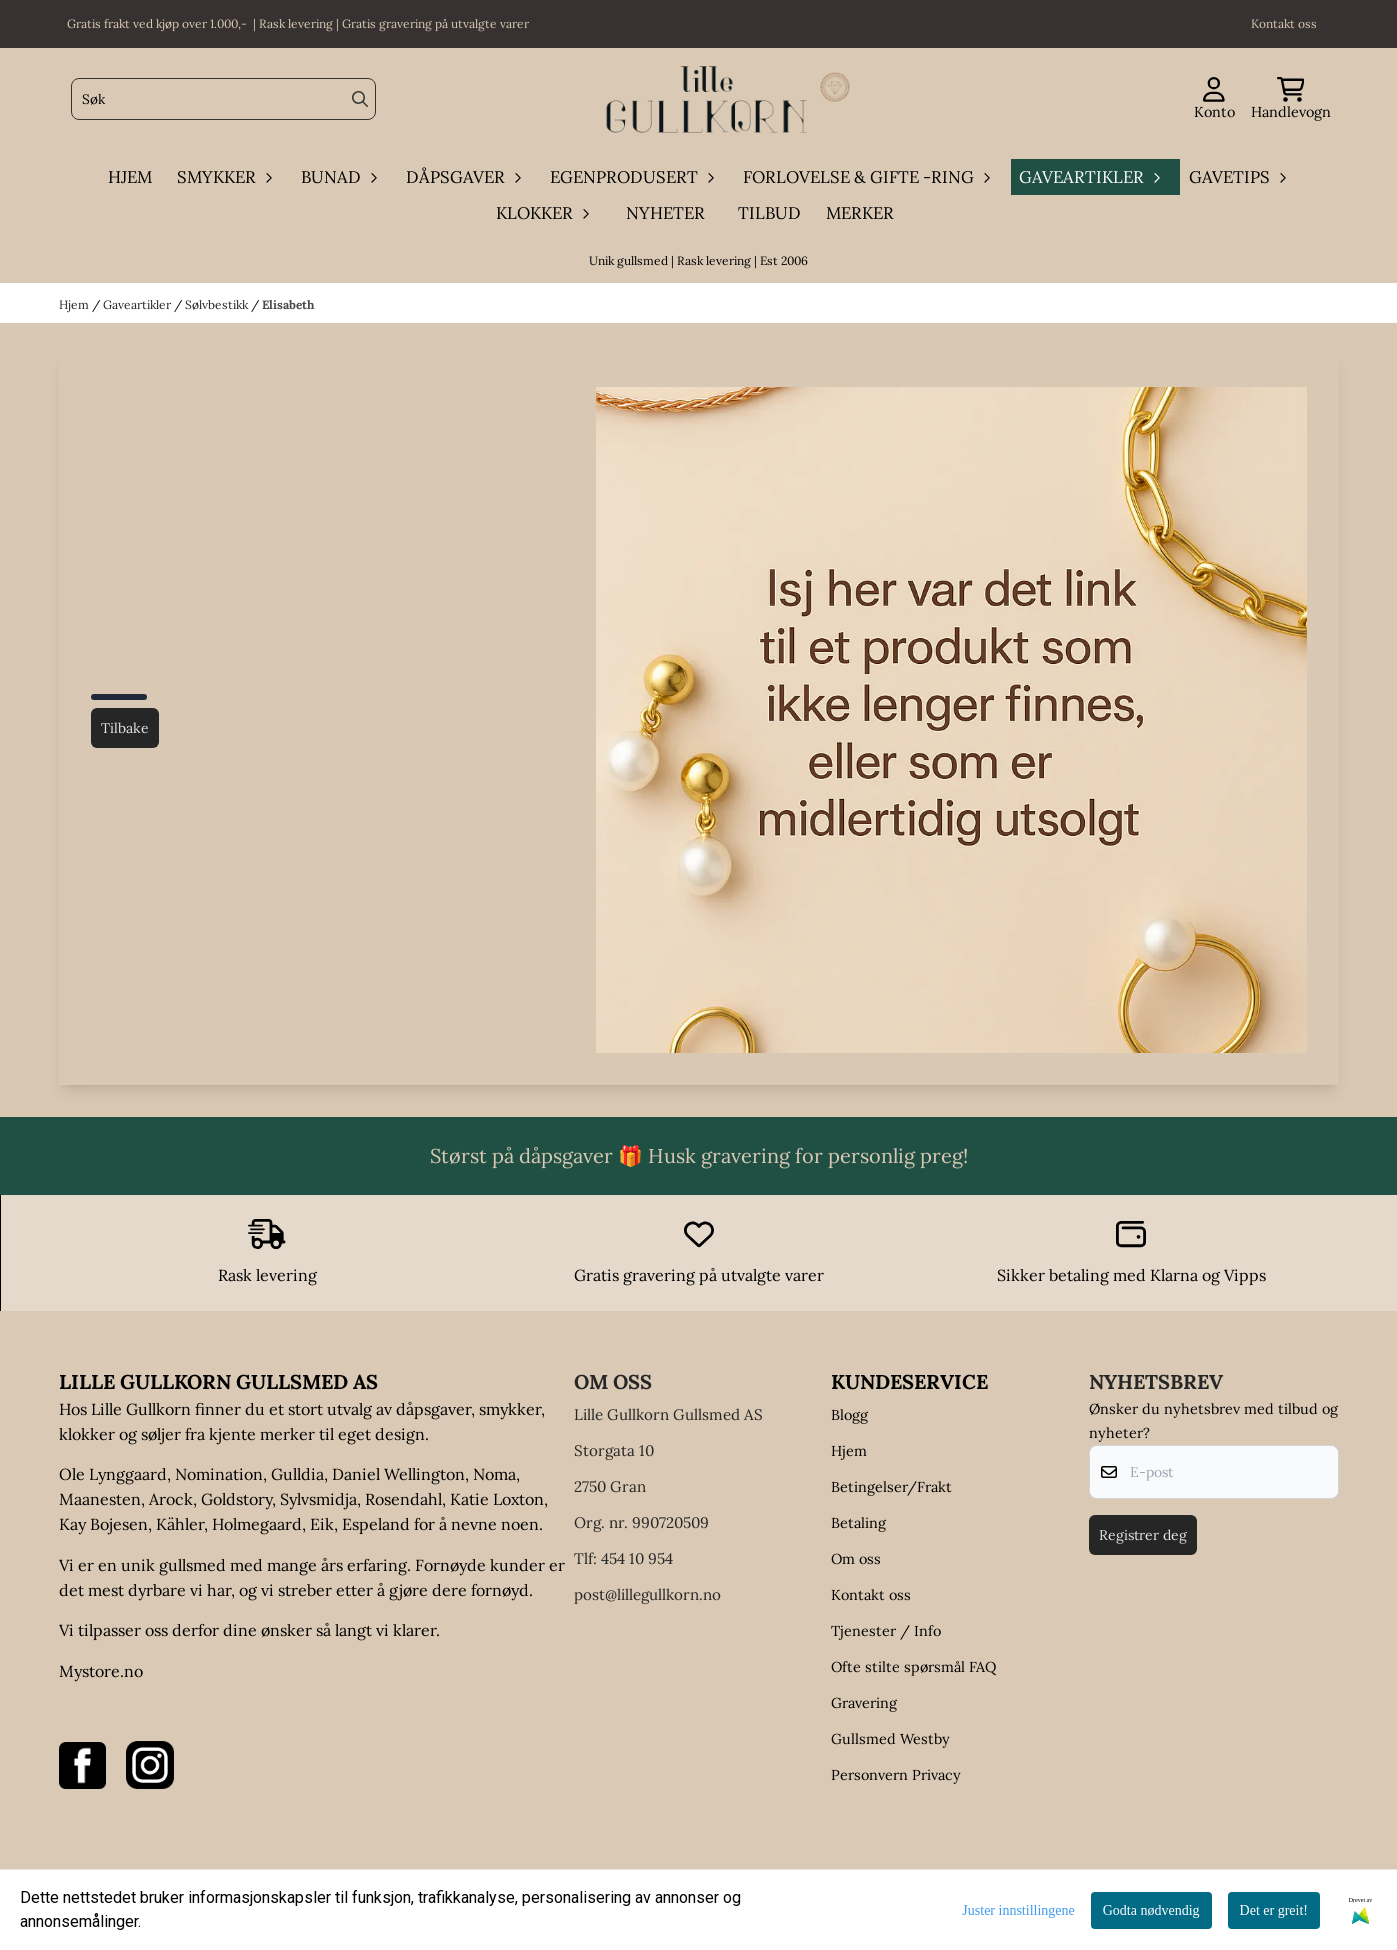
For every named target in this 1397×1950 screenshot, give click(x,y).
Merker (860, 213)
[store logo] (705, 99)
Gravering (864, 1703)
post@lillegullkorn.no (647, 1594)
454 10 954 (637, 1558)
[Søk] (223, 99)
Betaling (858, 1523)
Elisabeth (288, 304)
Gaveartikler (138, 304)
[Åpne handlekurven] (1291, 99)
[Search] (360, 99)
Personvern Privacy (896, 1775)
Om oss (856, 1559)
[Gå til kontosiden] (1214, 99)
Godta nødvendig (1151, 1910)
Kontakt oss (871, 1595)
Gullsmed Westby (890, 1739)
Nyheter (665, 213)
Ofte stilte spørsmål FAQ (913, 1667)
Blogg (849, 1415)
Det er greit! (1274, 1910)
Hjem (75, 304)
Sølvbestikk (218, 304)
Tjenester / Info (886, 1631)
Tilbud (769, 213)
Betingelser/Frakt (891, 1487)
